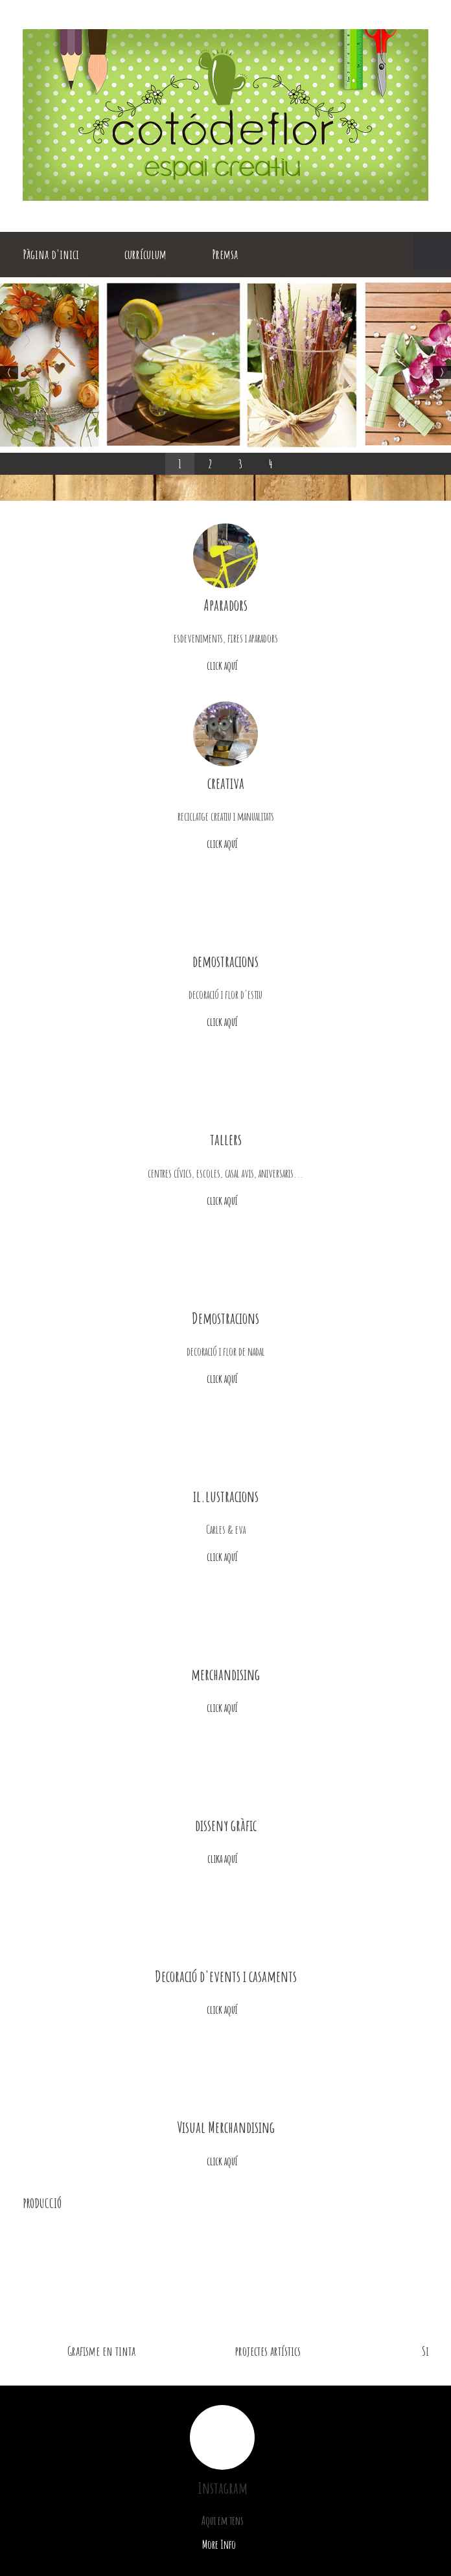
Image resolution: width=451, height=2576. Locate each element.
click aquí (225, 665)
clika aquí (225, 1858)
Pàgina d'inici (51, 254)
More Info (222, 2544)
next (422, 2202)
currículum (145, 254)
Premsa (225, 254)
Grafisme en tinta (101, 2351)
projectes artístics (268, 2351)
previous (410, 2202)
